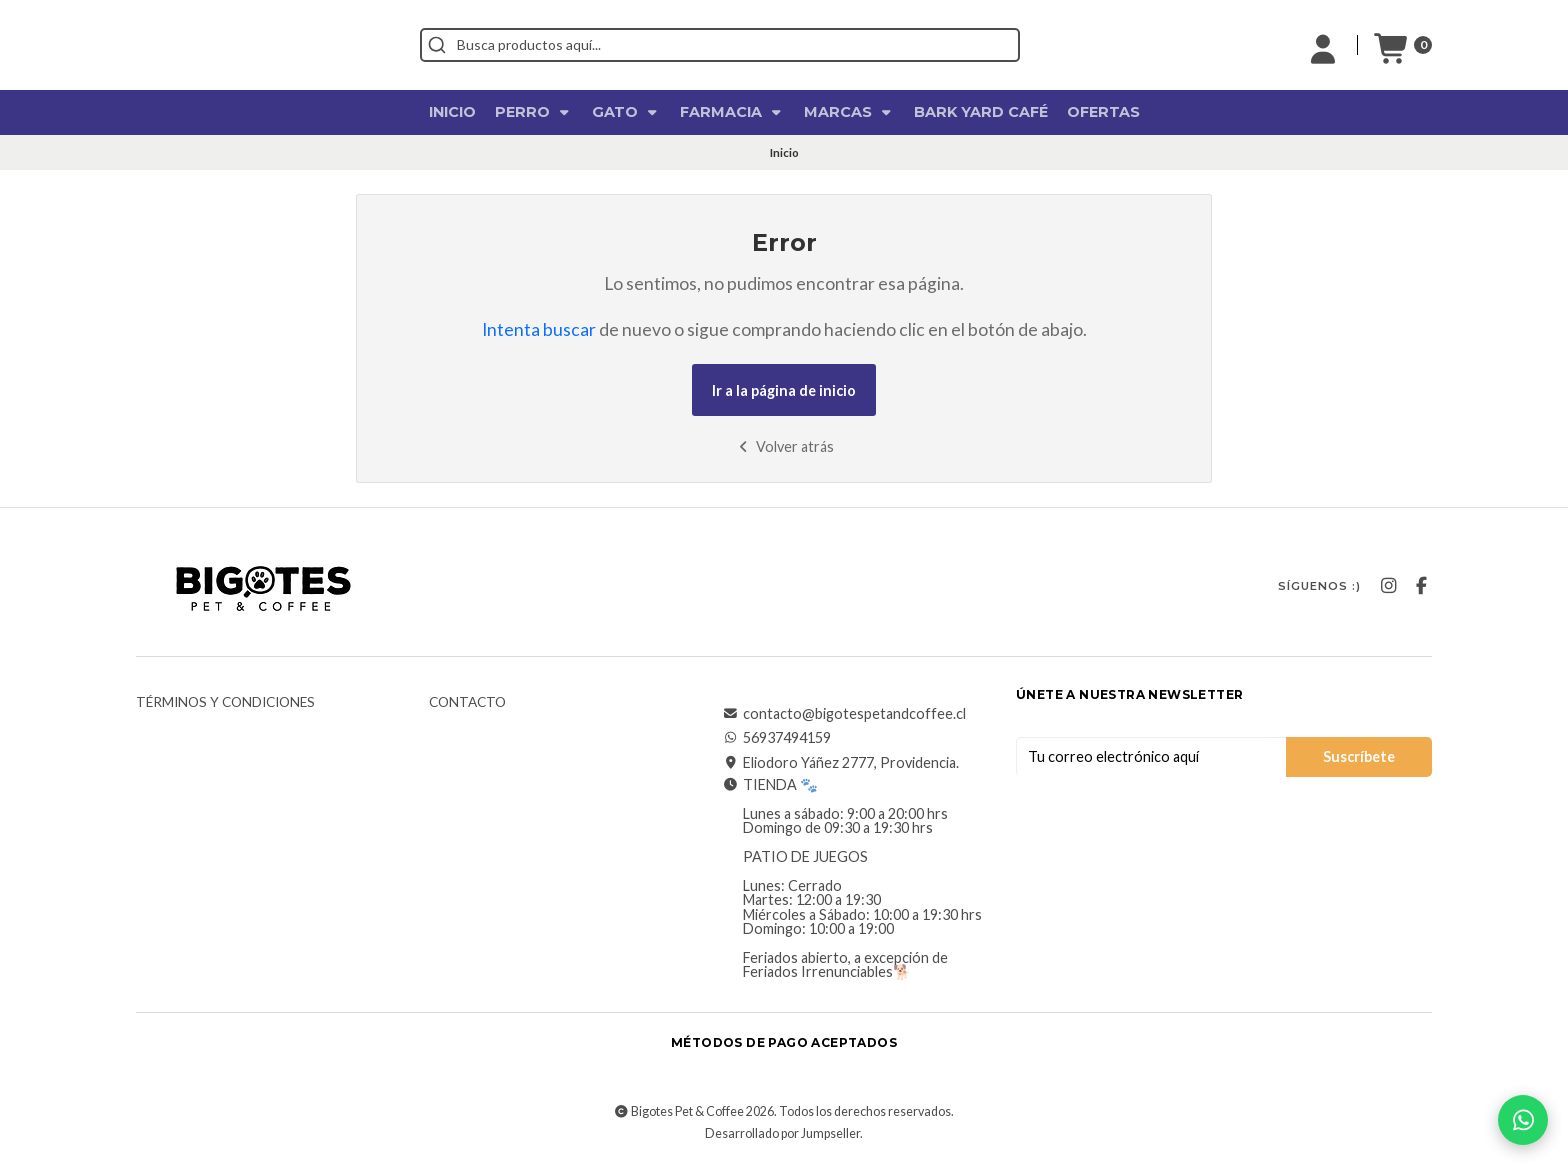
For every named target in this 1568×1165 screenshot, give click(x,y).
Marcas (849, 112)
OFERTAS (1103, 112)
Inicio (452, 112)
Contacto (467, 703)
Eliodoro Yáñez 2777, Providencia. (841, 763)
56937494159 (777, 738)
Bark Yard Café (981, 112)
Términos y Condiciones (225, 703)
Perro (534, 112)
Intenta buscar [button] (539, 329)
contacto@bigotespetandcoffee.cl (844, 714)
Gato (626, 112)
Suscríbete (1359, 756)
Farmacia (732, 112)
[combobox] (810, 45)
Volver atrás (784, 446)
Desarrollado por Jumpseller (782, 1133)
